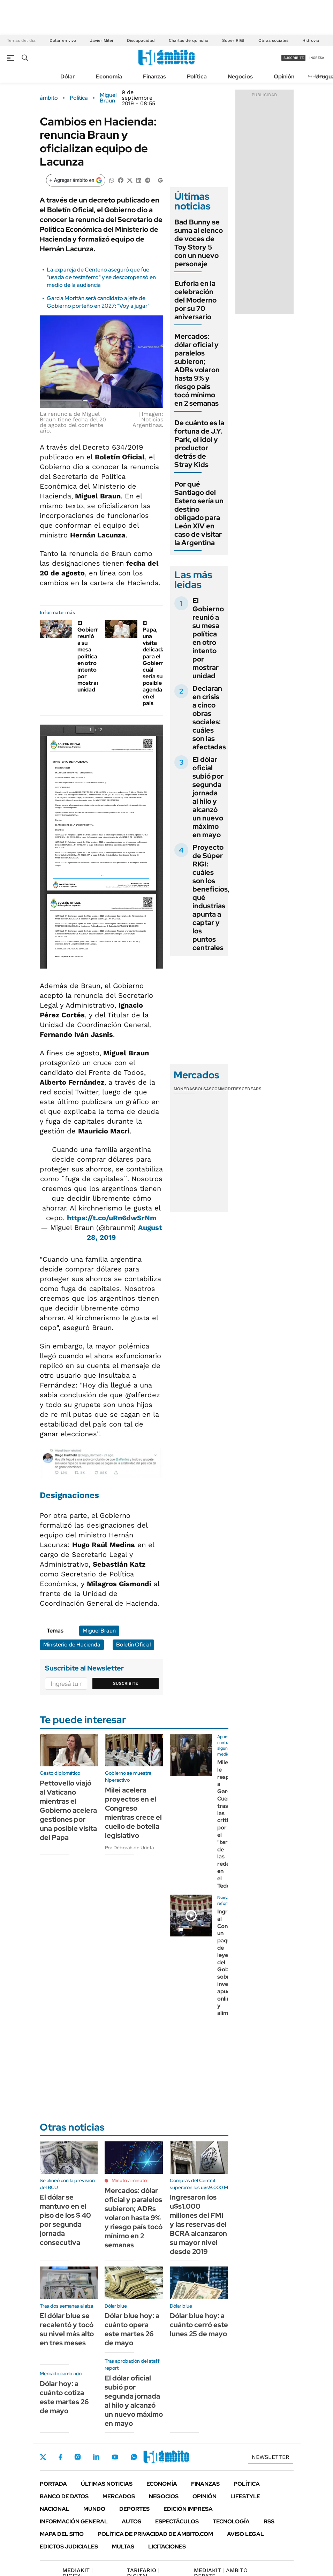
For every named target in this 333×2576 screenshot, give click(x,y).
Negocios (240, 76)
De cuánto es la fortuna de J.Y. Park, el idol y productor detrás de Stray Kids (199, 443)
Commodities (227, 1088)
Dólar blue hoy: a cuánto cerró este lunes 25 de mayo (199, 2324)
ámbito (49, 98)
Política (197, 76)
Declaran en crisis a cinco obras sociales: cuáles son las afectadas (209, 717)
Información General (74, 2521)
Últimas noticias (107, 2483)
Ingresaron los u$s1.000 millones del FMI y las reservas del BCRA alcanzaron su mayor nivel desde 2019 (198, 2224)
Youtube (115, 2457)
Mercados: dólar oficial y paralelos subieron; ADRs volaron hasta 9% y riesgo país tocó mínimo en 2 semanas (197, 370)
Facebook (60, 2457)
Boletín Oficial (133, 1644)
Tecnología (231, 2521)
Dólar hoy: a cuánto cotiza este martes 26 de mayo (64, 2397)
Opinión (284, 76)
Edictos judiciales (69, 2546)
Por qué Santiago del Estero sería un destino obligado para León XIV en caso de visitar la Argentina (199, 513)
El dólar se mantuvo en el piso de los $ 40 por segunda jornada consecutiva (65, 2220)
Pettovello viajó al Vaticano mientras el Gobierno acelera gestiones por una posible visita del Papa (68, 1810)
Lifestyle (245, 2496)
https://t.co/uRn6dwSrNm (112, 1218)
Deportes (134, 2509)
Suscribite (125, 1683)
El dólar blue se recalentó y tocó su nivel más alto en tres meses (67, 2329)
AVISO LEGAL (245, 2534)
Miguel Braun (108, 98)
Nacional (54, 2509)
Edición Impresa (188, 2509)
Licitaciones (167, 2546)
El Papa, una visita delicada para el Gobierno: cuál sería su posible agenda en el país (156, 663)
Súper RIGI (233, 40)
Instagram (77, 2457)
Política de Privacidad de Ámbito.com (155, 2534)
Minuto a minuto (129, 2180)
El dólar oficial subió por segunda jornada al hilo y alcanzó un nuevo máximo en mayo (208, 797)
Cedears (252, 1088)
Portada (53, 2483)
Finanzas (154, 76)
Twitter (43, 2457)
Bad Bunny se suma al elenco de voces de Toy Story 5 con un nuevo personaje (198, 242)
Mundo (94, 2509)
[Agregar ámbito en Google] (75, 180)
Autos (131, 2521)
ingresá (316, 58)
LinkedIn (96, 2457)
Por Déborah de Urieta (129, 1847)
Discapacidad (141, 40)
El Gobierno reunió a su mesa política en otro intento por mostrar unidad (90, 656)
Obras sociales (273, 40)
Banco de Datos (64, 2496)
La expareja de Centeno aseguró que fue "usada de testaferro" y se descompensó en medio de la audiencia (101, 277)
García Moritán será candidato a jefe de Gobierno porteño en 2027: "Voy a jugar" (98, 302)
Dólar (67, 76)
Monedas (184, 1088)
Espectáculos (177, 2521)
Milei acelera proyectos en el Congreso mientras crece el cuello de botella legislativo (133, 1813)
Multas (123, 2546)
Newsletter (270, 2457)
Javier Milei (101, 40)
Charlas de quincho (188, 40)
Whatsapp (134, 2457)
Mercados (119, 2496)
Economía (109, 76)
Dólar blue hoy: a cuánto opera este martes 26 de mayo (132, 2329)
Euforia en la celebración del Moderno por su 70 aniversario (195, 300)
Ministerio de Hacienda (71, 1644)
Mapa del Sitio (62, 2534)
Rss (269, 2521)
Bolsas (203, 1088)
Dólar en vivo (63, 40)
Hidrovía (310, 40)
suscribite (293, 58)
